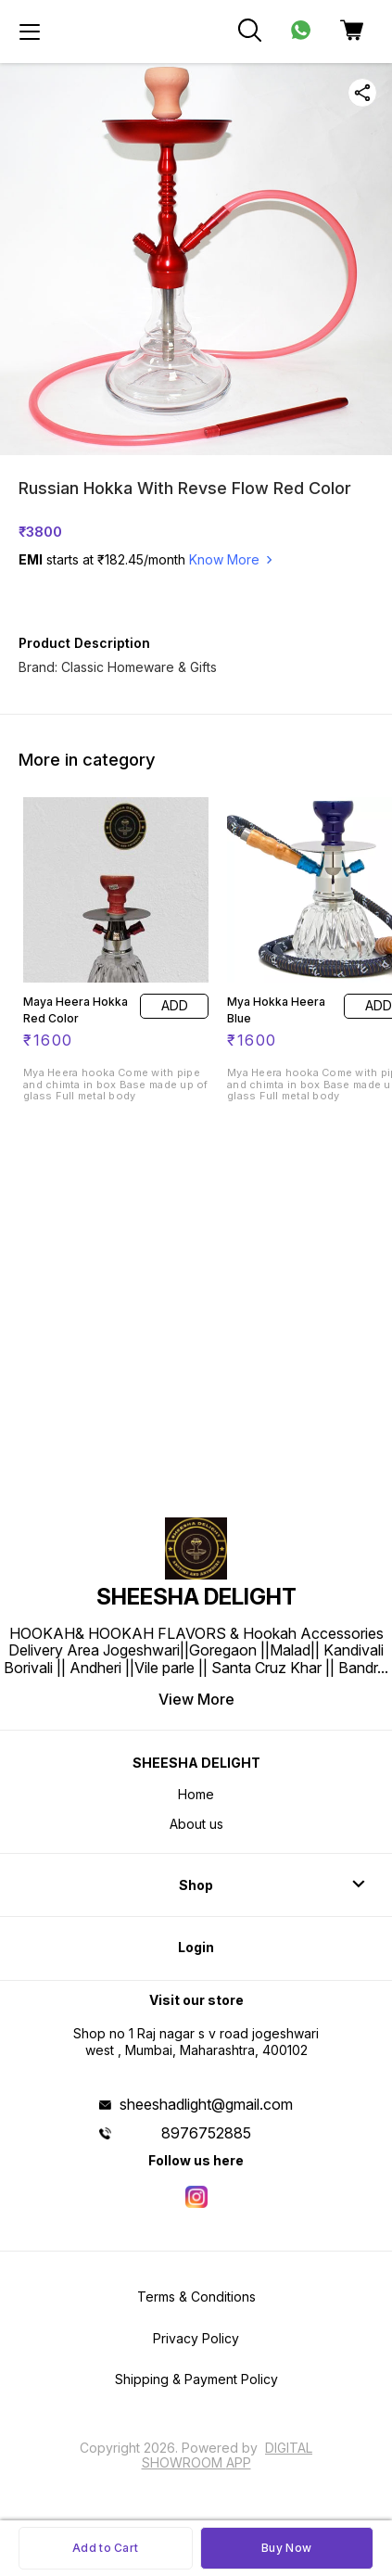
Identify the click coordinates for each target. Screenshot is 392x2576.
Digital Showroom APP (227, 2455)
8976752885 (206, 2133)
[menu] (29, 31)
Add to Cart (105, 2548)
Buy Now (286, 2548)
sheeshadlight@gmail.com (206, 2104)
